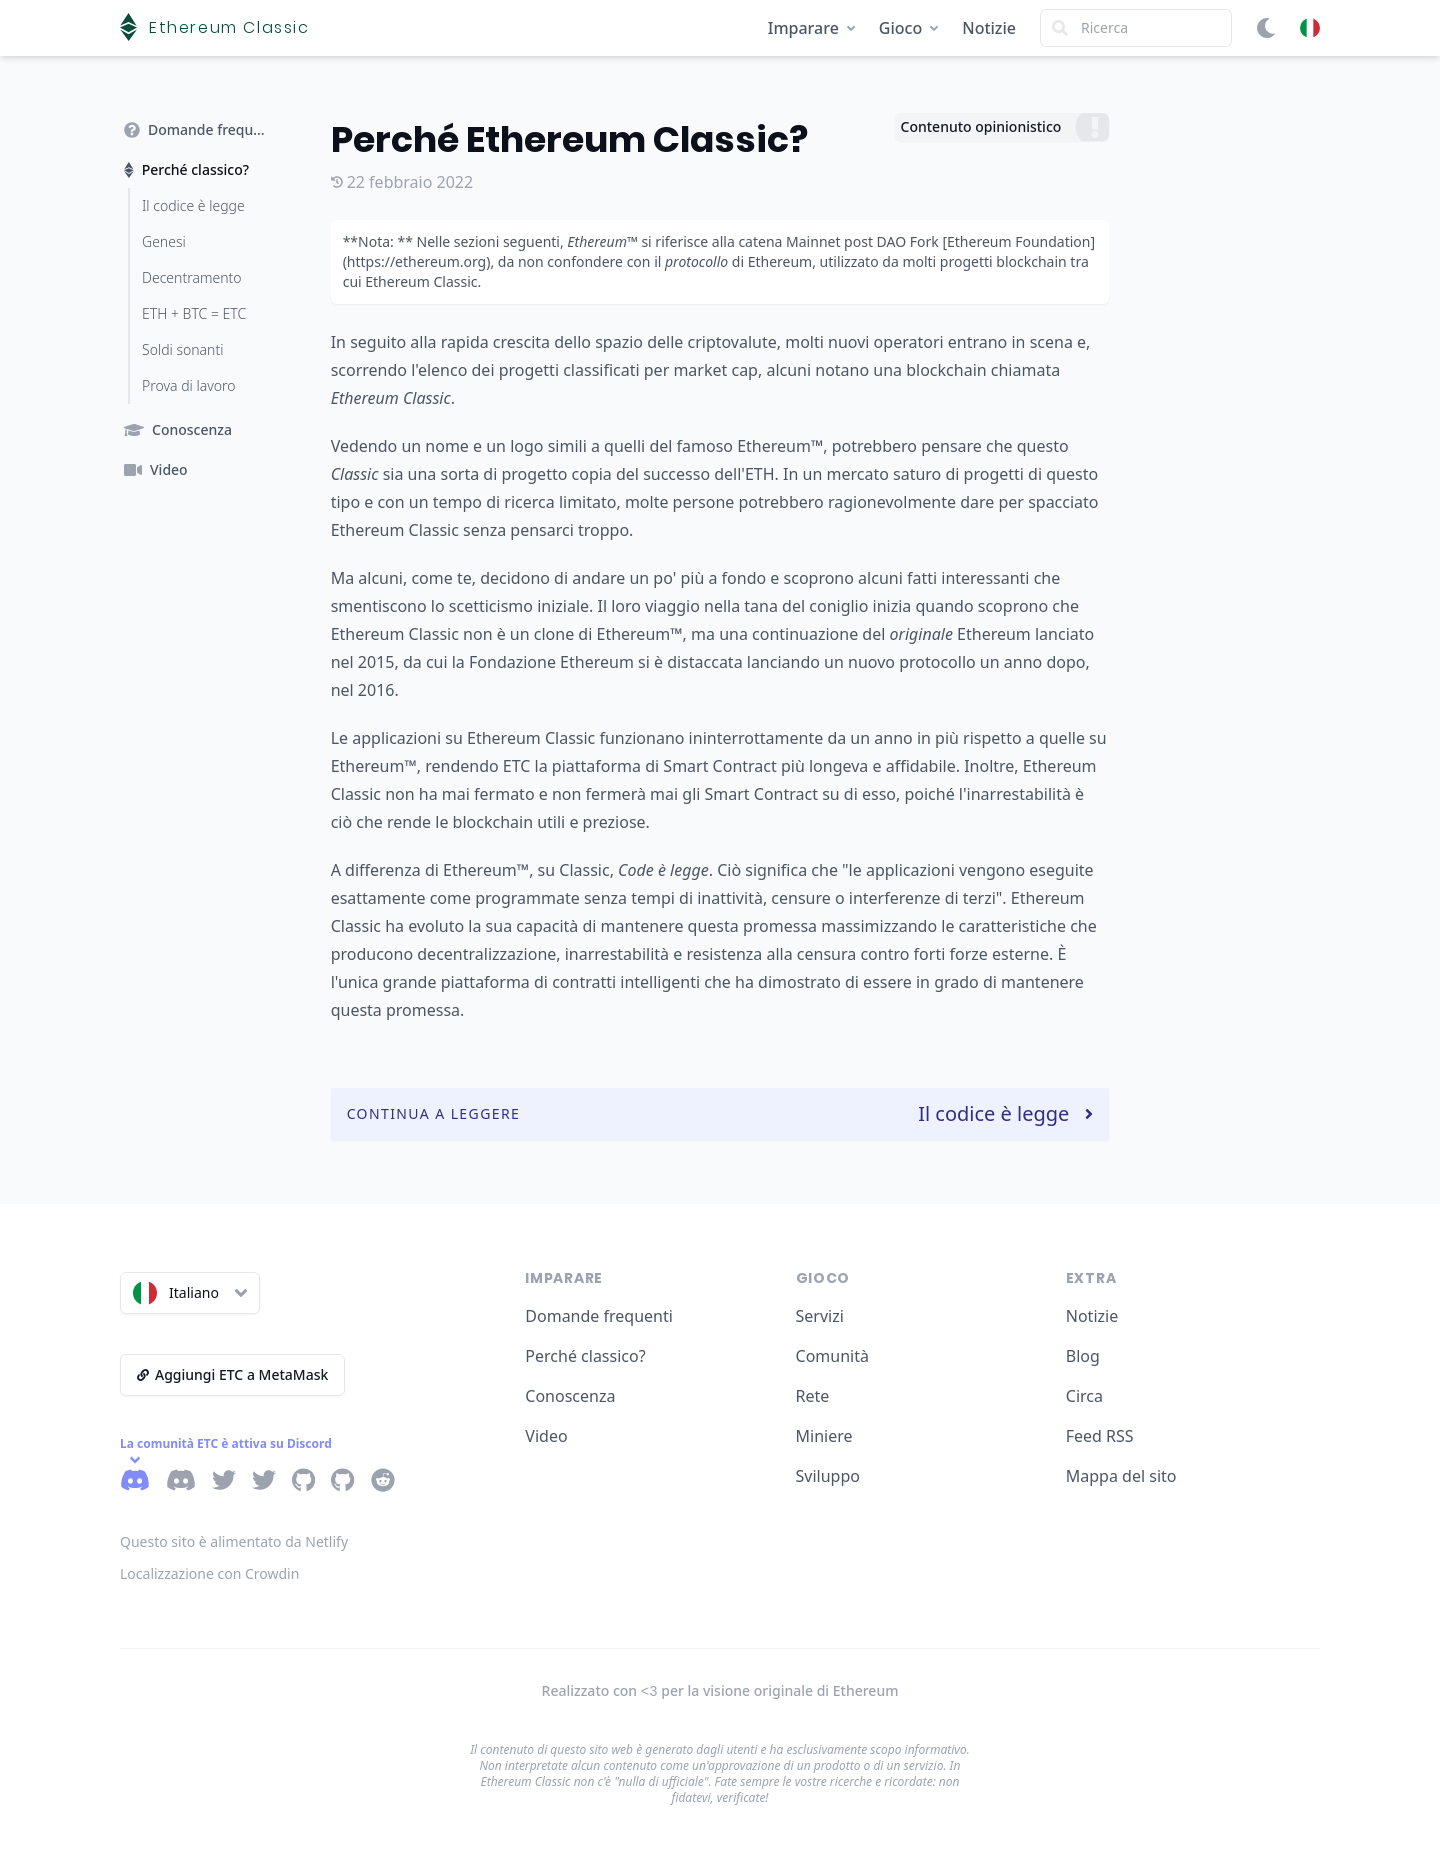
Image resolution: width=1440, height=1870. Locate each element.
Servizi (820, 1316)
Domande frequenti (599, 1316)
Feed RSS (1100, 1436)
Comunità (832, 1356)
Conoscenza (570, 1396)
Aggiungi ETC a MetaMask (232, 1374)
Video (546, 1436)
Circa (1084, 1396)
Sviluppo (828, 1476)
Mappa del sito (1121, 1476)
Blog (1083, 1356)
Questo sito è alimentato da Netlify (234, 1541)
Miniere (824, 1436)
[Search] (1136, 28)
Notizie (989, 28)
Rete (813, 1396)
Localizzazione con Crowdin (209, 1573)
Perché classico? (585, 1356)
